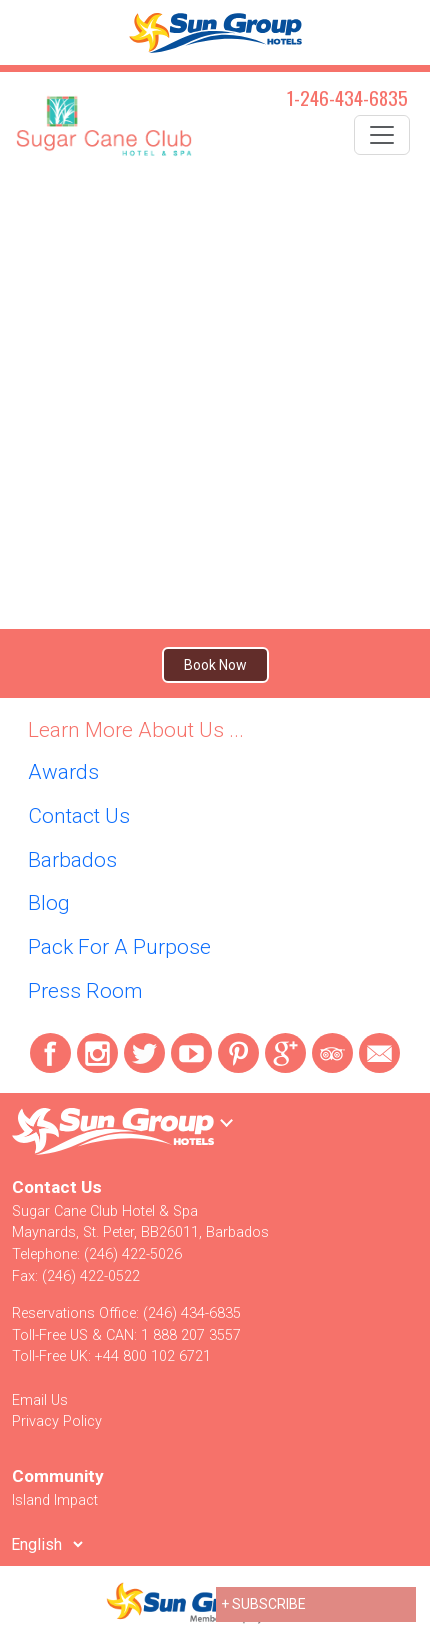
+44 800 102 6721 (153, 1356)
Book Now (215, 665)
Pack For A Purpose (119, 947)
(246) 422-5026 (133, 1254)
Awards (63, 772)
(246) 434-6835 (192, 1313)
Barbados (72, 860)
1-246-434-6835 (347, 97)
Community (58, 1476)
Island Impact (55, 1500)
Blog (49, 903)
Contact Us (79, 816)
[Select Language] (46, 1544)
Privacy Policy (57, 1421)
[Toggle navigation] (382, 135)
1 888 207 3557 (191, 1335)
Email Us (40, 1400)
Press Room (85, 991)
